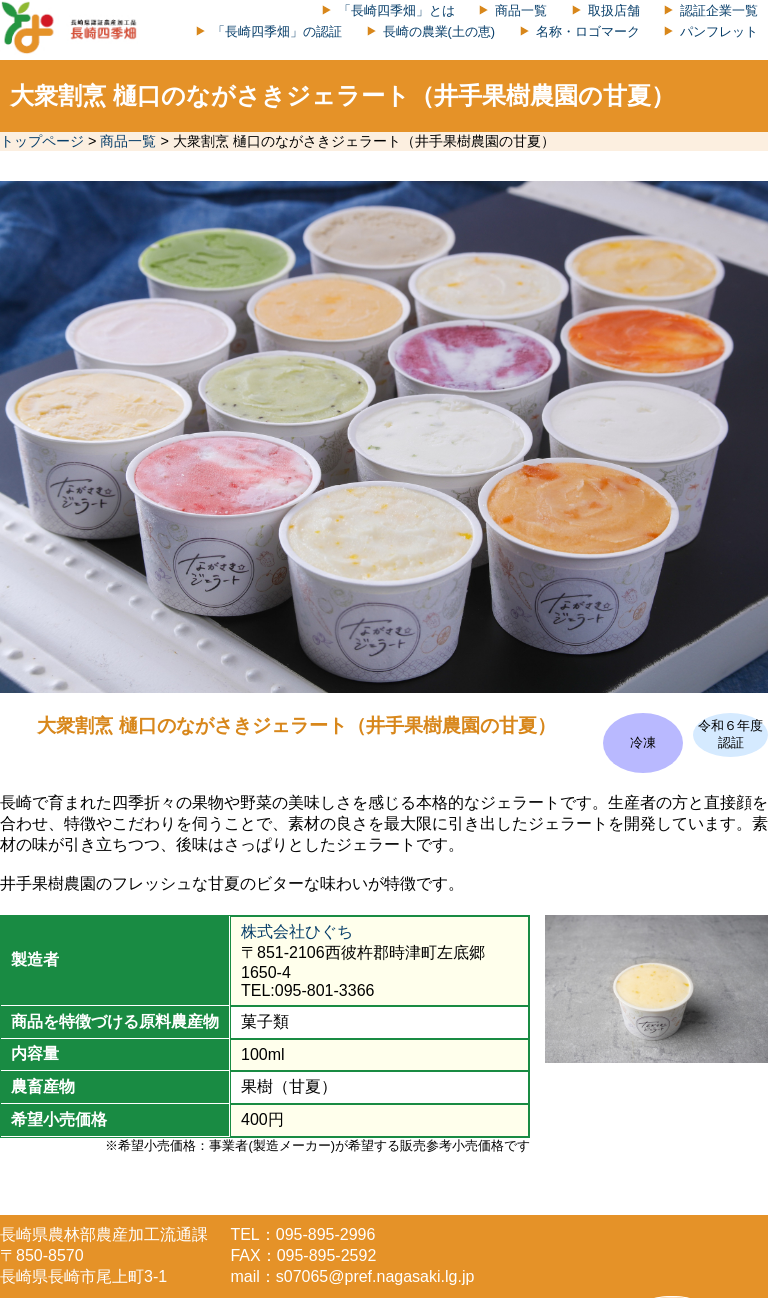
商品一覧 (521, 10)
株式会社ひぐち (297, 931)
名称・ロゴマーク (588, 31)
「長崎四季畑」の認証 (277, 31)
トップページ (42, 141)
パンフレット (719, 31)
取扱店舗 (614, 10)
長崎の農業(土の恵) (439, 31)
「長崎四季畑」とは (396, 10)
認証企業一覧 (719, 10)
